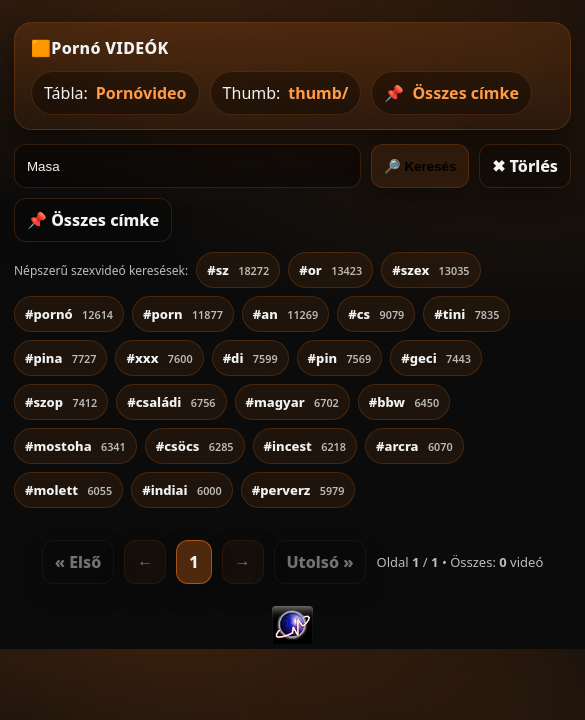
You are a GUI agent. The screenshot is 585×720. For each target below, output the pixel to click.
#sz (238, 270)
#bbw (404, 402)
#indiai (182, 490)
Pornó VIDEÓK (109, 48)
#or (330, 270)
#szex (430, 270)
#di (250, 358)
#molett (68, 490)
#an (285, 314)
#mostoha (75, 446)
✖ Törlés (525, 166)
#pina (60, 358)
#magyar (292, 402)
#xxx (159, 358)
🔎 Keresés (420, 166)
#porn (183, 314)
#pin (340, 358)
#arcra (414, 446)
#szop (61, 402)
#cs (376, 314)
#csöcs (195, 446)
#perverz (298, 490)
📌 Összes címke (93, 220)
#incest (305, 446)
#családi (171, 402)
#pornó (69, 314)
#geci (436, 358)
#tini (466, 314)
